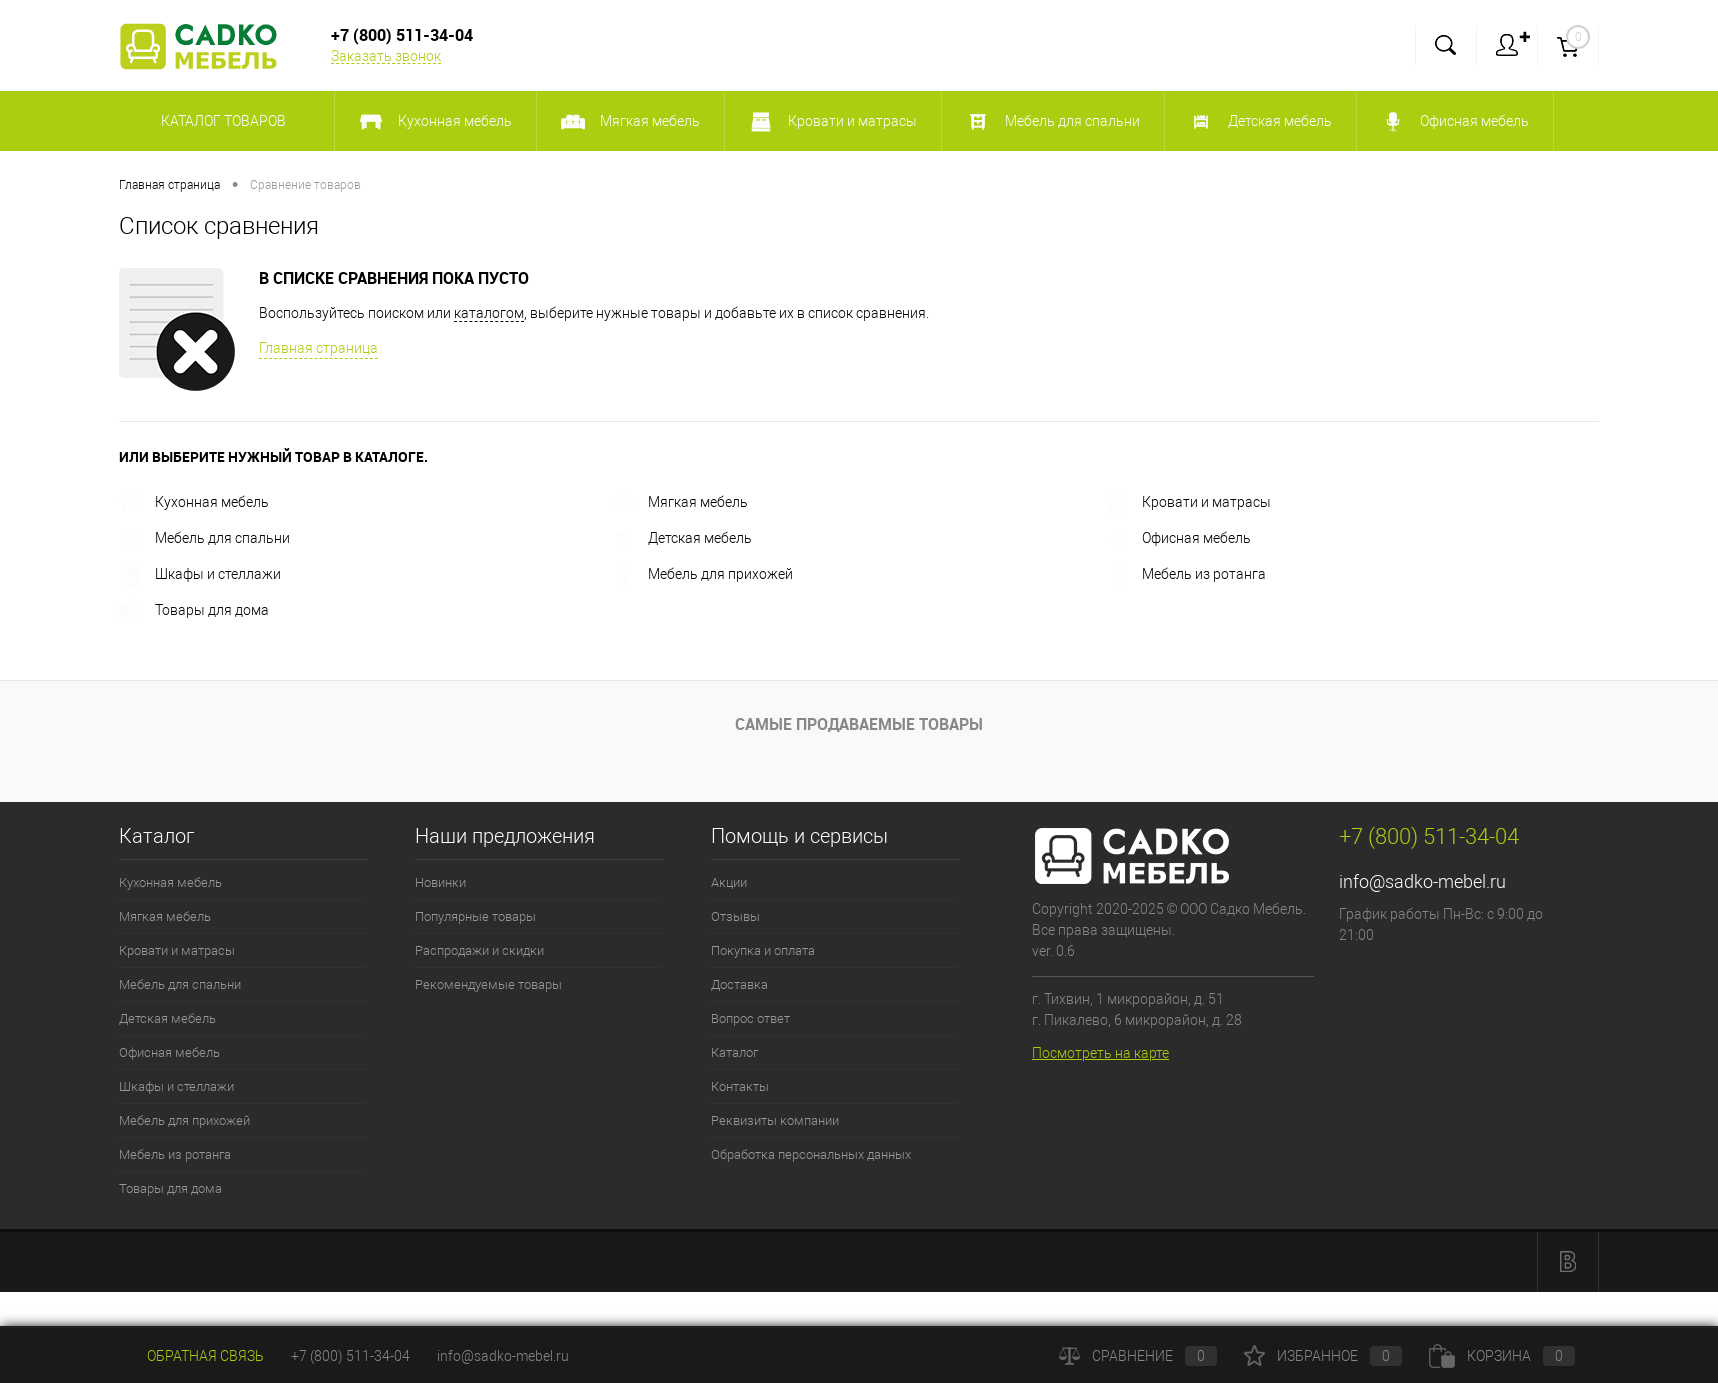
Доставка (739, 984)
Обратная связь (191, 1356)
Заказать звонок (386, 56)
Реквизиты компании (775, 1120)
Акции (729, 882)
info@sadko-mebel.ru (1422, 881)
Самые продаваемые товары (859, 724)
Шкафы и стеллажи (200, 574)
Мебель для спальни (204, 538)
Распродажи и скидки (479, 950)
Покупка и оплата (763, 950)
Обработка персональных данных (811, 1154)
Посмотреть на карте (1100, 1053)
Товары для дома (194, 610)
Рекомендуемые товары (488, 984)
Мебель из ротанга (1186, 574)
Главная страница (318, 348)
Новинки (440, 882)
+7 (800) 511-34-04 (350, 1356)
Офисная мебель (1178, 538)
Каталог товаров (220, 121)
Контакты (740, 1086)
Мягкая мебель (680, 502)
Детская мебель (682, 538)
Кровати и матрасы (1188, 502)
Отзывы (735, 916)
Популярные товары (475, 916)
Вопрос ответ (750, 1018)
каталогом (489, 313)
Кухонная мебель (194, 502)
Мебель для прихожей (702, 574)
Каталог (734, 1052)
